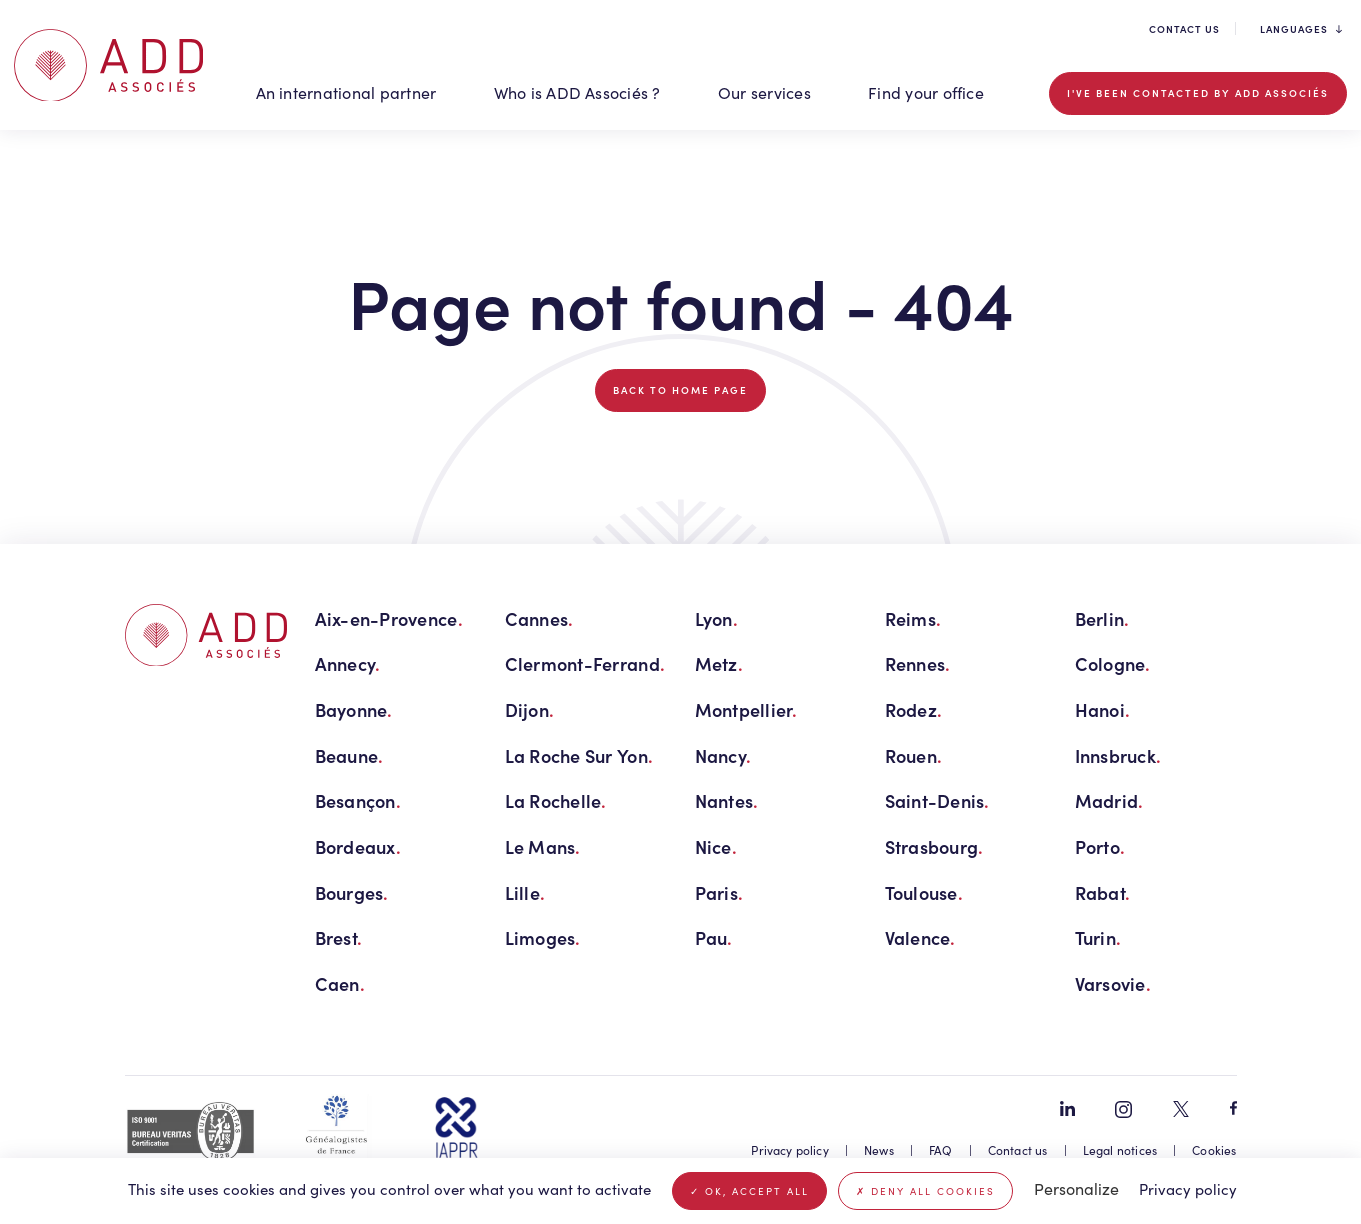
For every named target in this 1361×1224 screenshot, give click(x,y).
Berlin (1102, 618)
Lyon (716, 618)
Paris (719, 892)
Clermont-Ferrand (585, 663)
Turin (1098, 937)
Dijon (530, 709)
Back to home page (680, 390)
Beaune (349, 755)
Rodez (914, 709)
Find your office (926, 92)
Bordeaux (358, 846)
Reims (913, 618)
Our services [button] (764, 92)
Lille (525, 892)
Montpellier (746, 709)
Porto (1100, 846)
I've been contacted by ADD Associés (1198, 93)
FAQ (941, 1150)
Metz (719, 663)
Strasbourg (934, 846)
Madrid (1109, 800)
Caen (340, 983)
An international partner (346, 92)
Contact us (1184, 29)
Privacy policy (790, 1150)
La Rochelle (556, 800)
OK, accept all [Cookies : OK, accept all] (749, 1191)
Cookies (1214, 1150)
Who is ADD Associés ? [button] (577, 92)
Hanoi (1103, 709)
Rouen (914, 755)
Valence (920, 937)
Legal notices (1120, 1150)
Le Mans (543, 846)
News (879, 1150)
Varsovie (1113, 983)
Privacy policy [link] (1188, 1189)
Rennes (918, 663)
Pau (714, 937)
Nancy (723, 755)
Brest (339, 937)
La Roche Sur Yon (579, 755)
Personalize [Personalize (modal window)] (1076, 1188)
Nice (716, 846)
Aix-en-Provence (389, 618)
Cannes (539, 618)
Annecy (348, 663)
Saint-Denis (937, 800)
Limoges (543, 937)
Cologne (1113, 663)
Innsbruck (1118, 755)
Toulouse (924, 892)
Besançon (358, 800)
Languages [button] (1301, 29)
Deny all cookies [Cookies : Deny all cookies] (925, 1191)
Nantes (727, 800)
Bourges (352, 892)
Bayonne (354, 709)
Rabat (1103, 892)
